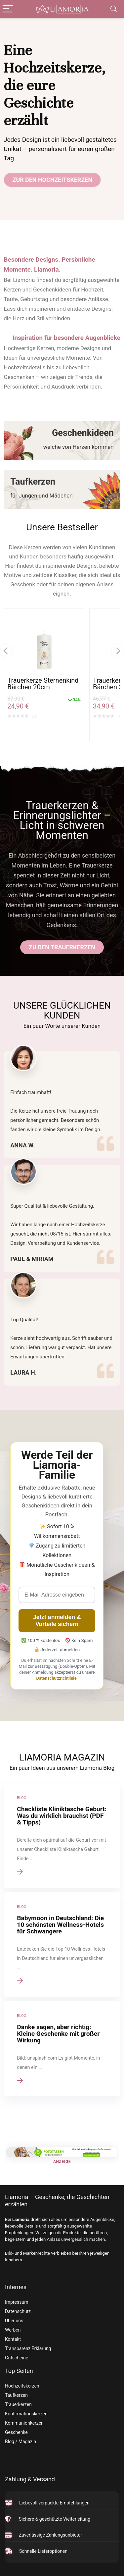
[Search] (114, 9)
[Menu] (8, 9)
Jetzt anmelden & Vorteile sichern (57, 1620)
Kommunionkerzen (24, 2423)
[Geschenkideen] (62, 440)
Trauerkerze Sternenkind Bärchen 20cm (42, 683)
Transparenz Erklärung (28, 2348)
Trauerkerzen (18, 2404)
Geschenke (16, 2432)
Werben (13, 2330)
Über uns (14, 2320)
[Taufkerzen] (62, 489)
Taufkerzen (16, 2395)
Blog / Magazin (20, 2441)
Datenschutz (18, 2311)
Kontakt (13, 2339)
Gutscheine (16, 2357)
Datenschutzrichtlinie (56, 1678)
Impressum (16, 2302)
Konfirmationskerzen (26, 2413)
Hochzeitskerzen (22, 2386)
